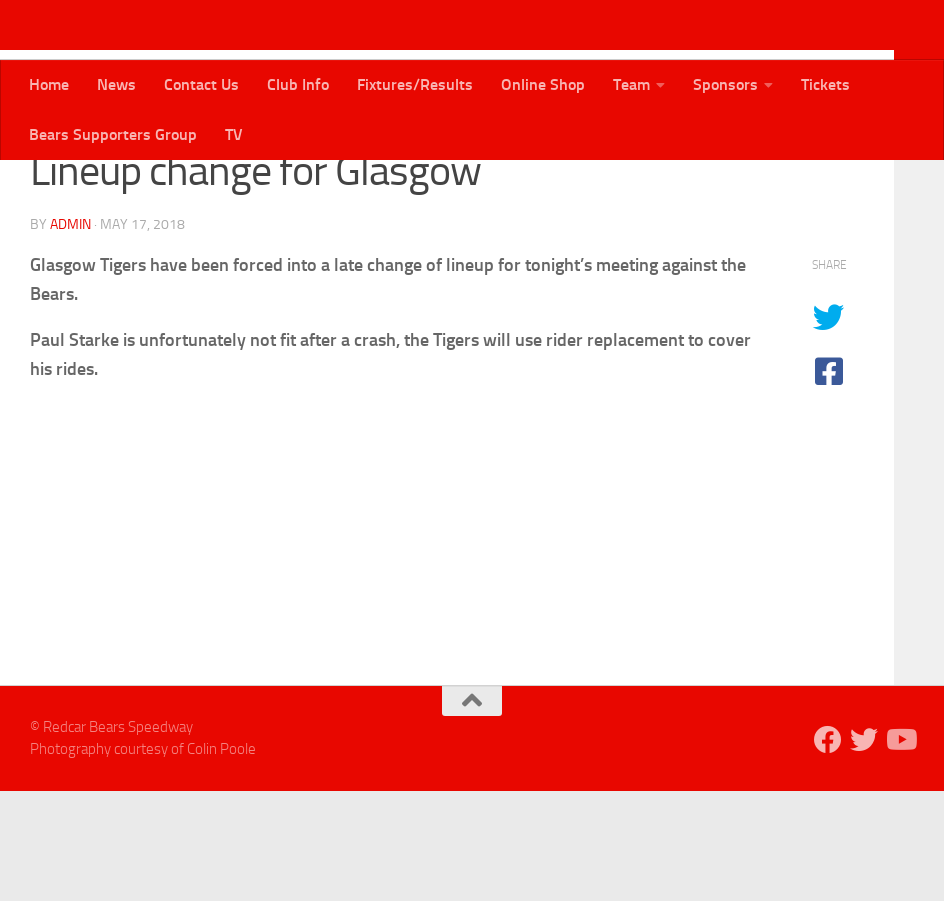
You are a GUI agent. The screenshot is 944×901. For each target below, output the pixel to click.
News (116, 84)
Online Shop (543, 84)
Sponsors (725, 84)
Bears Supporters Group (113, 134)
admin (70, 334)
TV (234, 134)
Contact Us (201, 84)
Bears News (78, 189)
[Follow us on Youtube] (900, 850)
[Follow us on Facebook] (828, 850)
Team (631, 84)
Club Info (298, 84)
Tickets (825, 84)
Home (49, 84)
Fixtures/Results (415, 84)
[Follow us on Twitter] (864, 850)
